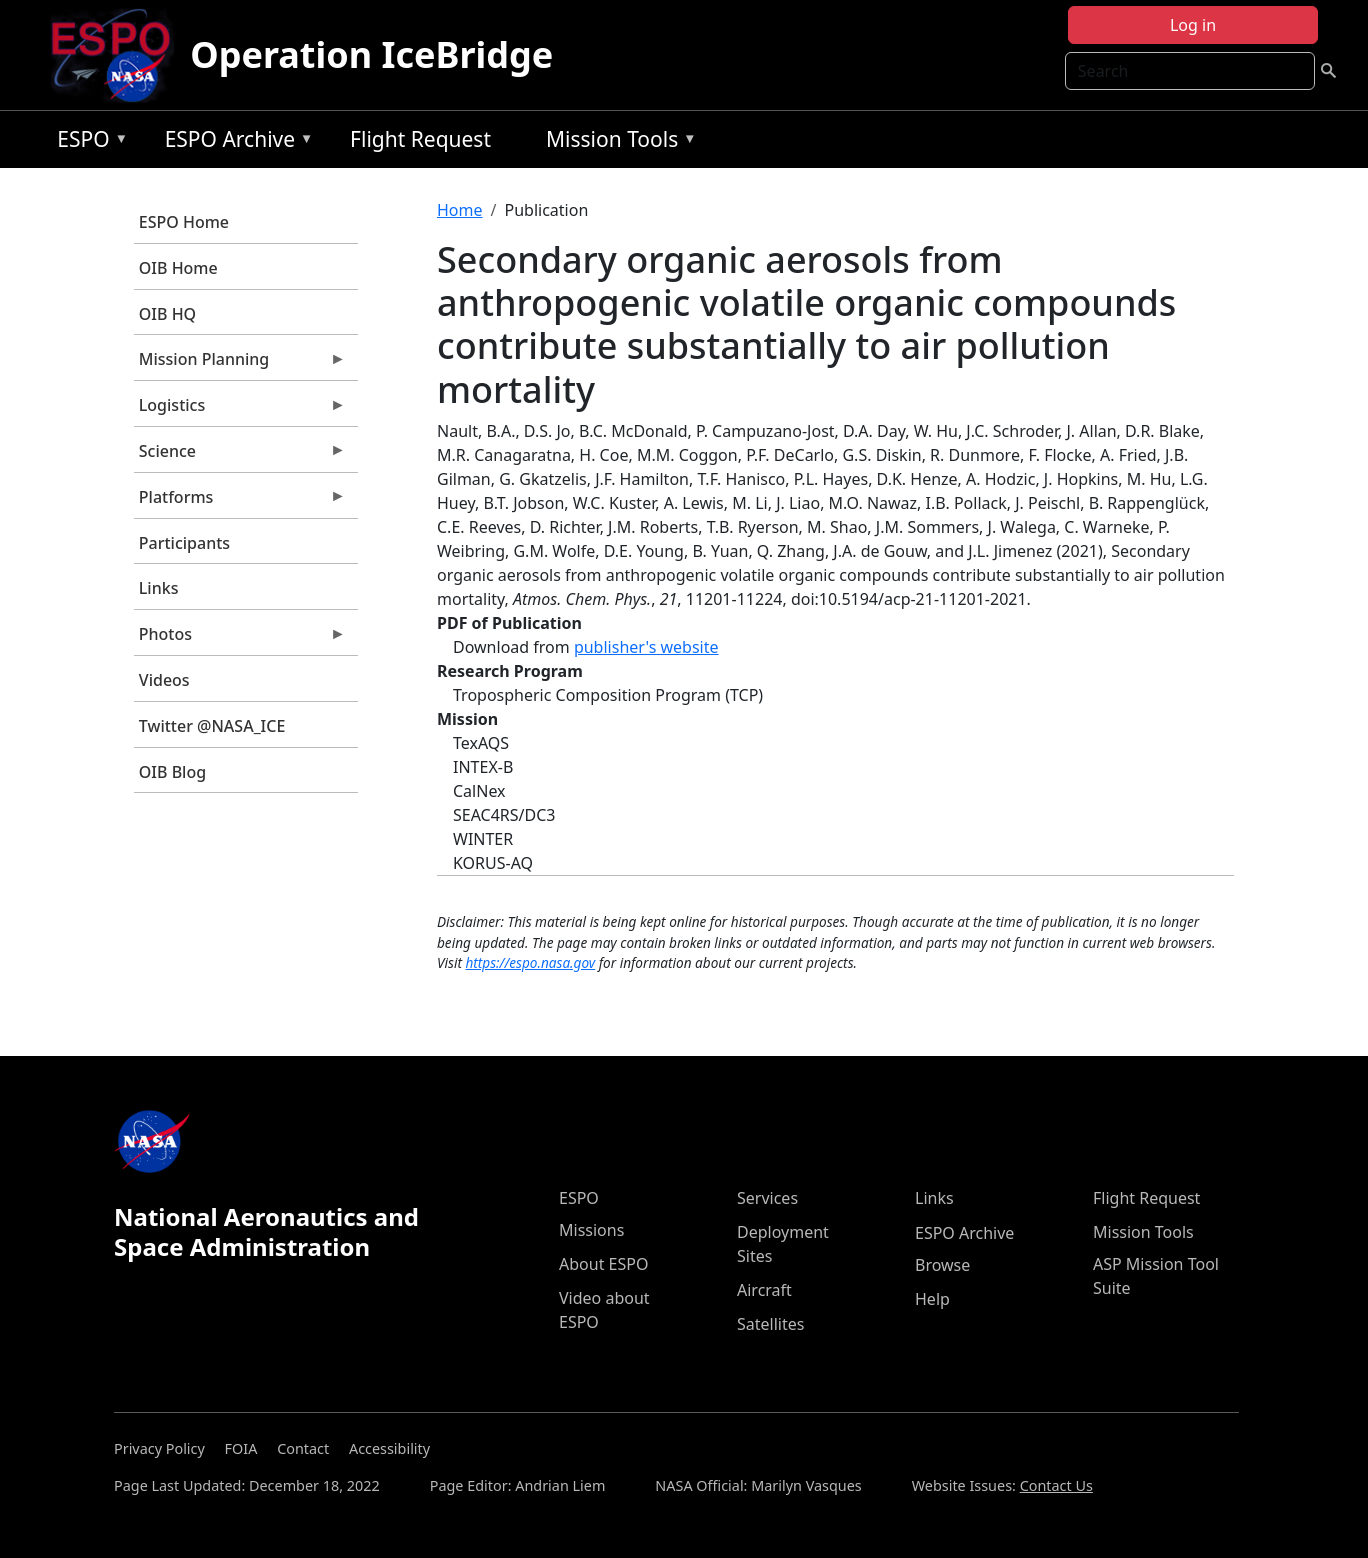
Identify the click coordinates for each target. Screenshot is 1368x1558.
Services (767, 1198)
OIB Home (178, 268)
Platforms (240, 502)
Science (240, 456)
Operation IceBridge (371, 54)
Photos (240, 639)
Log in (1193, 25)
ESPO (87, 142)
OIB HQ (167, 314)
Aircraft (764, 1290)
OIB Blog (172, 772)
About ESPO (603, 1264)
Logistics (240, 410)
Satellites (770, 1324)
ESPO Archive (234, 142)
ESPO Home (184, 222)
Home (460, 210)
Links (159, 588)
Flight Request (420, 139)
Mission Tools (616, 142)
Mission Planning (240, 364)
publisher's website (646, 647)
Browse (942, 1265)
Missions (591, 1230)
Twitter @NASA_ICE (212, 726)
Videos (164, 680)
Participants (184, 543)
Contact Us (1056, 1485)
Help (932, 1299)
